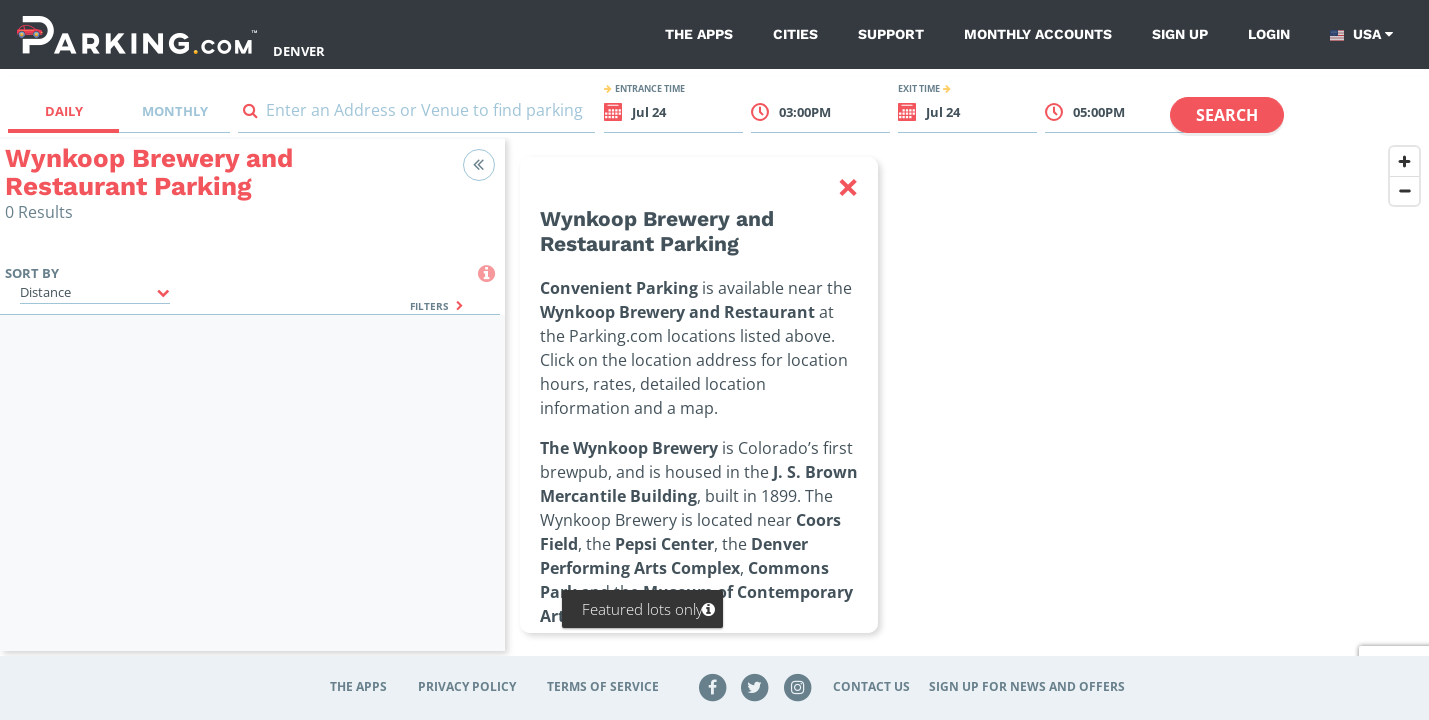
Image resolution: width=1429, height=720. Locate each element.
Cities (795, 34)
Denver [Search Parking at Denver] (299, 51)
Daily (64, 111)
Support (891, 34)
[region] (967, 407)
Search (1227, 115)
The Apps (699, 34)
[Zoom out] (1404, 190)
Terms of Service (603, 686)
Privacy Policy (467, 686)
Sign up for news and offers (1027, 686)
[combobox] (416, 114)
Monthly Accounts (1038, 34)
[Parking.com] (137, 34)
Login (1269, 34)
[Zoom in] (1404, 161)
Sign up (1180, 34)
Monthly (175, 111)
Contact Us (871, 686)
